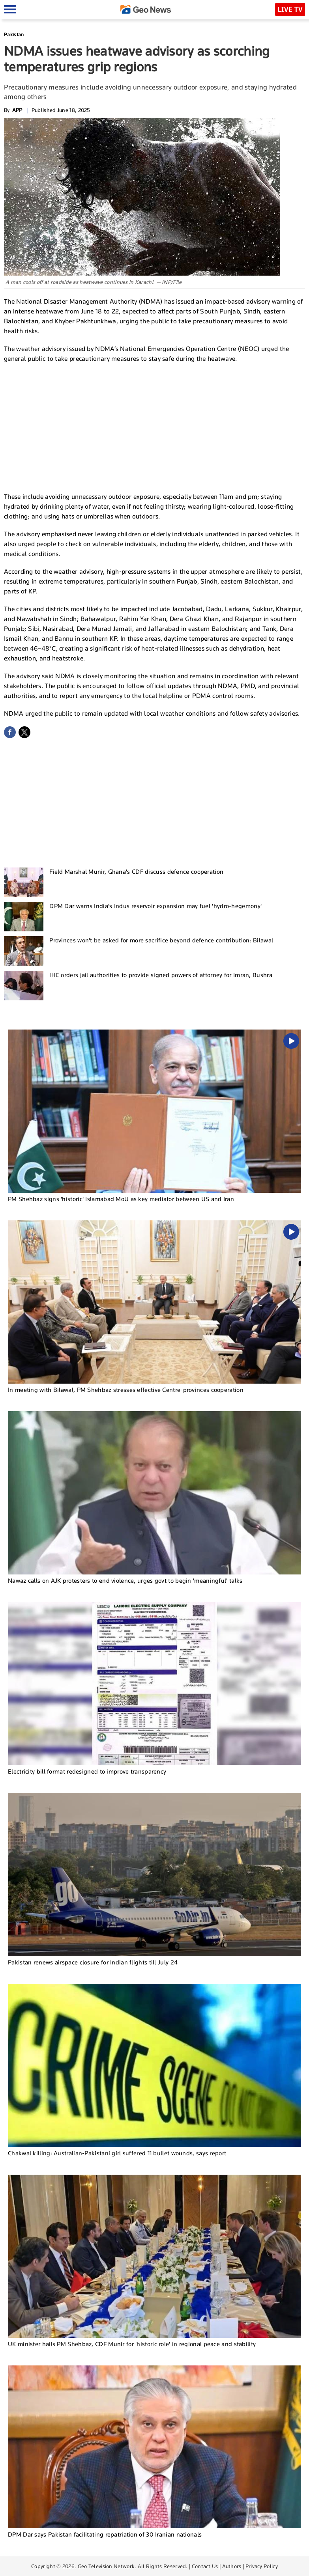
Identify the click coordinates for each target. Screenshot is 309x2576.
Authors (232, 2566)
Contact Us (205, 2566)
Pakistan (14, 34)
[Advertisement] (154, 426)
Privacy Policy (261, 2566)
